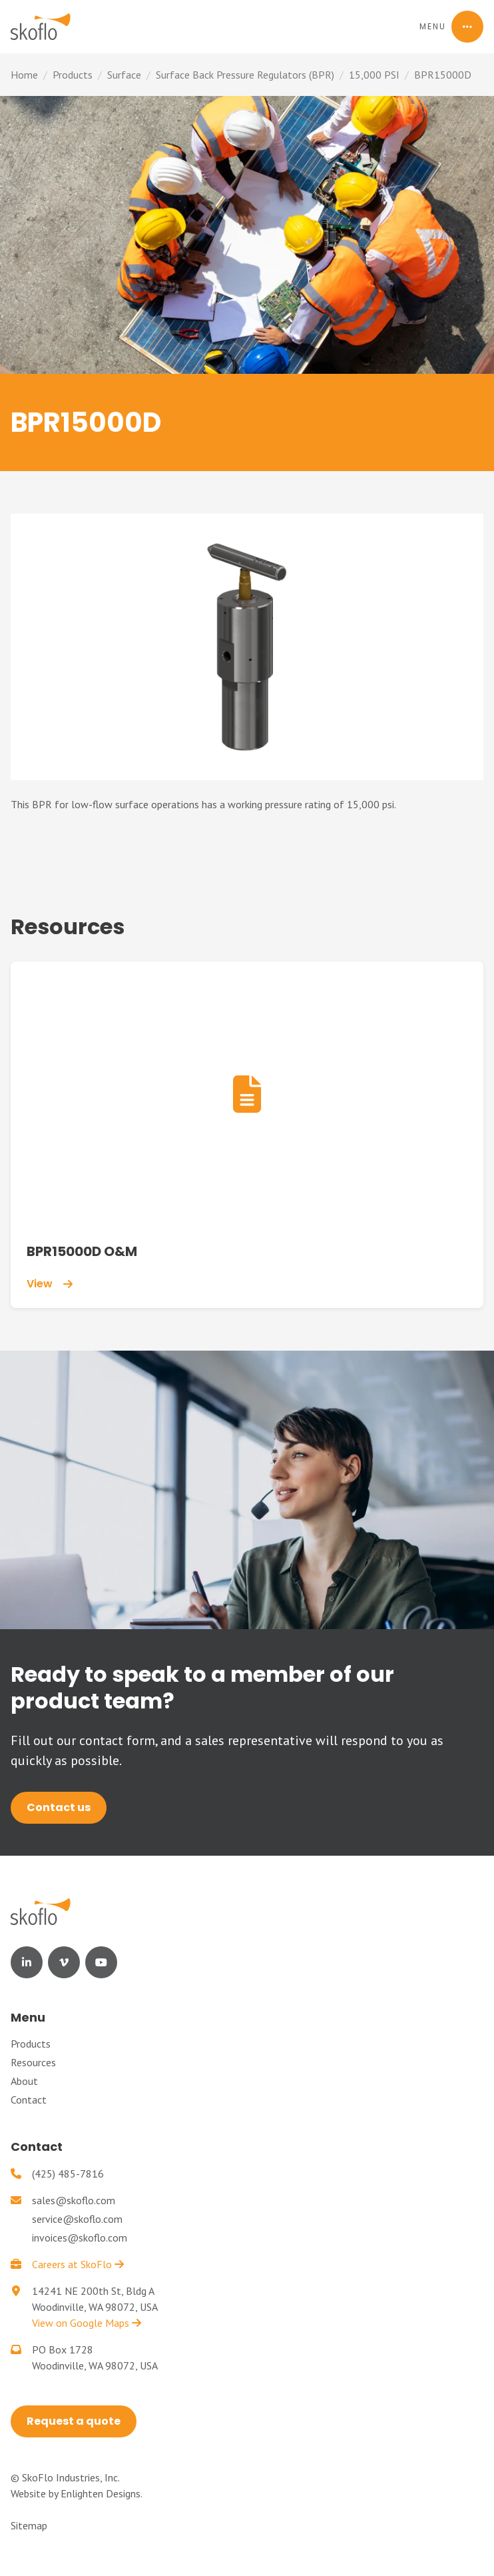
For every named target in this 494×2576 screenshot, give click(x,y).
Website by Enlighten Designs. (76, 2493)
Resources (33, 2062)
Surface (124, 74)
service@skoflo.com (77, 2219)
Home (24, 74)
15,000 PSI (374, 74)
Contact (29, 2099)
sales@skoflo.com (73, 2200)
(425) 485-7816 (68, 2173)
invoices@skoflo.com (79, 2237)
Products (73, 74)
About (24, 2081)
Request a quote (74, 2421)
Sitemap (29, 2525)
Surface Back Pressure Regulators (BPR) (245, 74)
